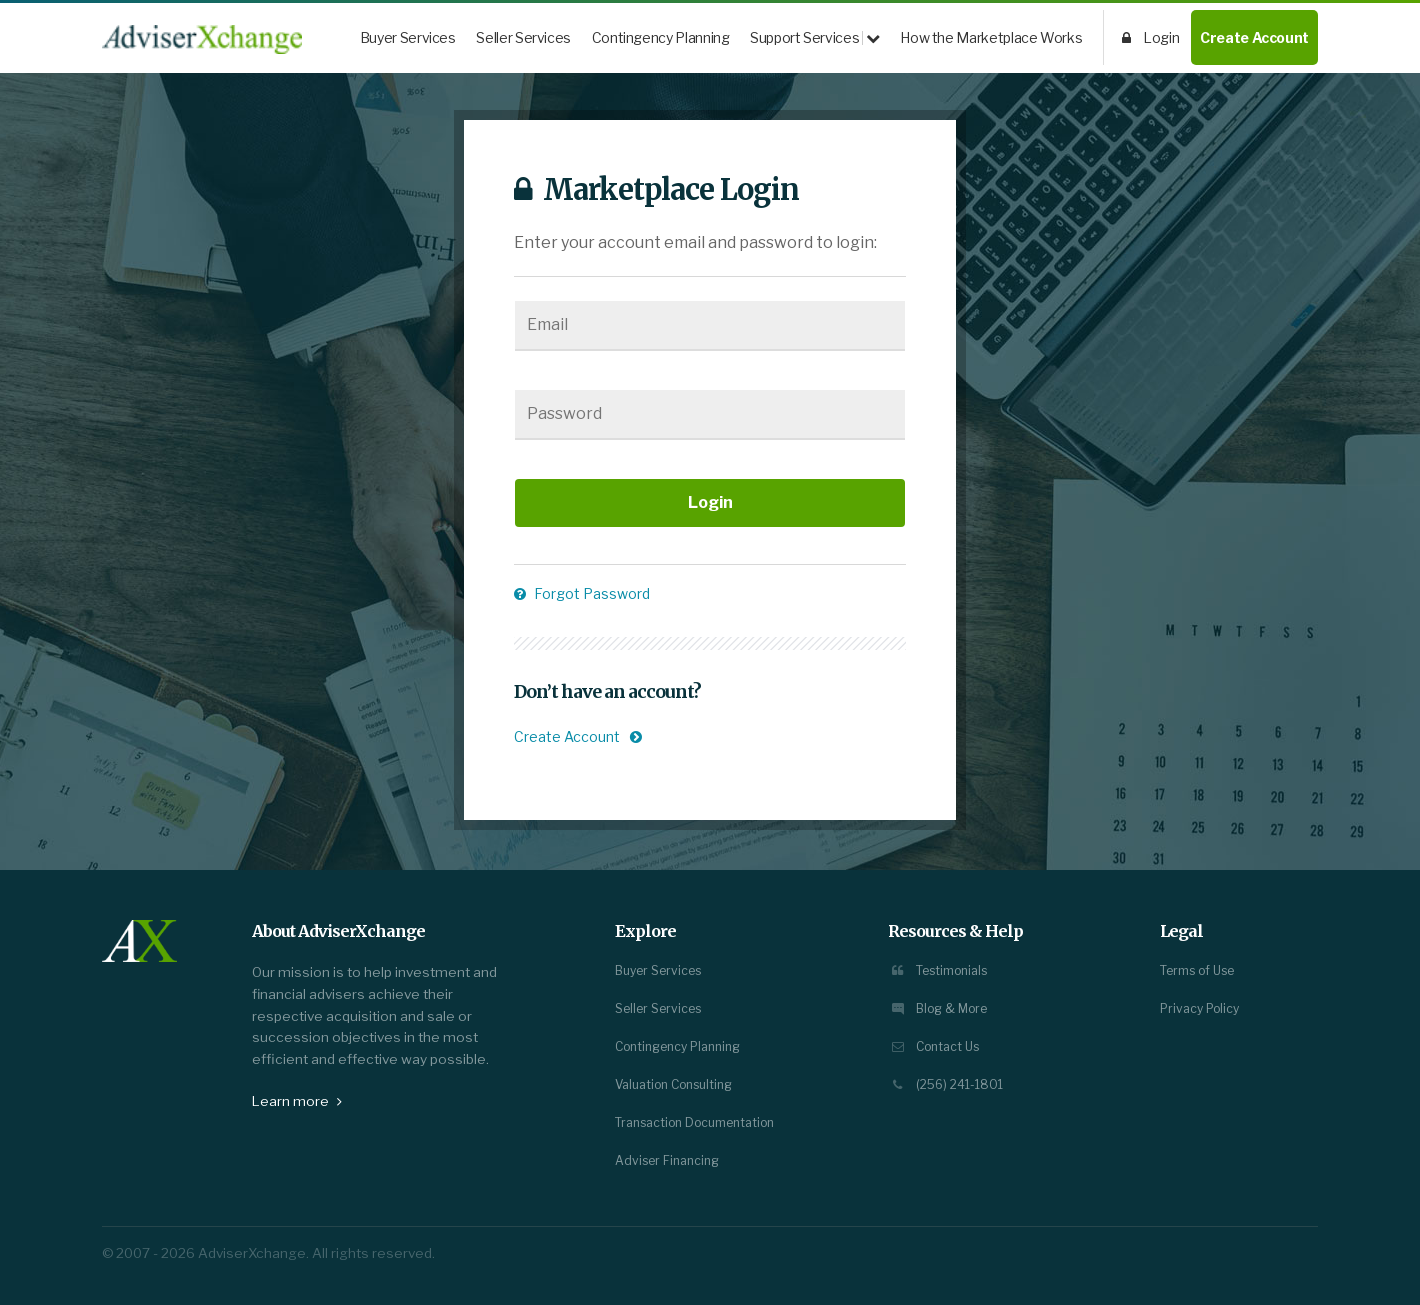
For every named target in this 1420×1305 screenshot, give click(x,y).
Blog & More (937, 1008)
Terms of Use (1197, 970)
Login (1150, 37)
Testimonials (937, 970)
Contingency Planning (661, 37)
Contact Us (933, 1046)
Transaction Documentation (694, 1122)
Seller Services (523, 37)
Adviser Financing (667, 1160)
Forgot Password (582, 593)
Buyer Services (408, 37)
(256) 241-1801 (945, 1084)
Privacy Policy (1199, 1008)
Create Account (1254, 37)
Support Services (815, 37)
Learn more (297, 1101)
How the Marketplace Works (991, 37)
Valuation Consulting (673, 1084)
